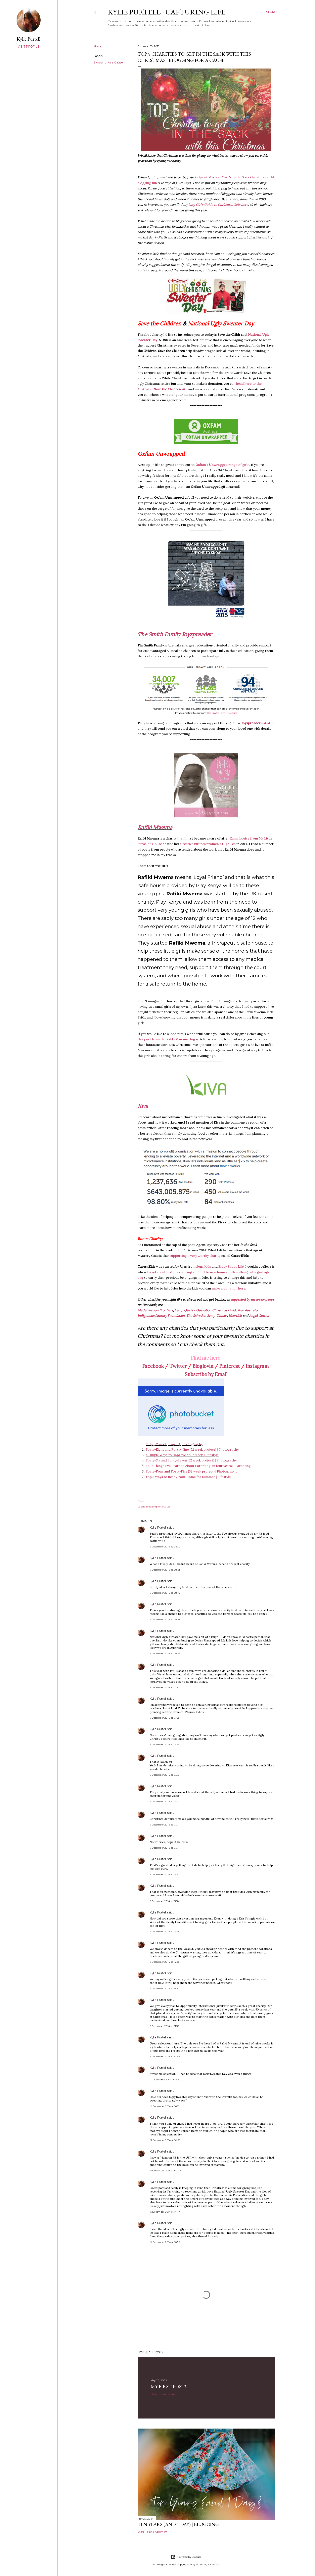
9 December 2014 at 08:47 (165, 1592)
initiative (258, 723)
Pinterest (229, 1366)
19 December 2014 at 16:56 (165, 2242)
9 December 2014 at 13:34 (164, 1901)
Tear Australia (247, 1310)
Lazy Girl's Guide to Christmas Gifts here (218, 204)
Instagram (257, 1366)
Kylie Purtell (158, 1527)
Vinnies (221, 1316)
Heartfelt (235, 1316)
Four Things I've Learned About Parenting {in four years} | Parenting (198, 1466)
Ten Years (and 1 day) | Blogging (178, 2524)
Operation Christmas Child (216, 1310)
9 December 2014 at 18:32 (164, 1988)
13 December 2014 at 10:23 (165, 2140)
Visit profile (28, 46)
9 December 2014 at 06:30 (165, 1546)
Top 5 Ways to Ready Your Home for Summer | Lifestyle (188, 1477)
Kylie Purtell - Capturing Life (166, 12)
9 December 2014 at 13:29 (164, 1744)
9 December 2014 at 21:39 (164, 2026)
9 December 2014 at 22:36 (165, 2056)
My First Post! (168, 2386)
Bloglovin (202, 1366)
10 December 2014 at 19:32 (165, 2079)
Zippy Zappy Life (231, 1266)
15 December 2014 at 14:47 (165, 2211)
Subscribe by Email (206, 1374)
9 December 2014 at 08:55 (165, 1619)
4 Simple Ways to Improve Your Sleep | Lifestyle (182, 1455)
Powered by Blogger (186, 2557)
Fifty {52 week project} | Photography (174, 1444)
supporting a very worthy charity (195, 1256)
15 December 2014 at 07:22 (165, 2170)
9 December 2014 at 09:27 (165, 1653)
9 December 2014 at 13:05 (164, 1717)
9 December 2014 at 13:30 (165, 1774)
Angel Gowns (259, 1316)
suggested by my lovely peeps (252, 1299)
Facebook (153, 1366)
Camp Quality (184, 1310)
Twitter (178, 1366)
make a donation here (228, 1288)
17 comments (168, 2393)
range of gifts (222, 465)
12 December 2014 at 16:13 (164, 2106)
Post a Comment (157, 2531)
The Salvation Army (200, 1316)
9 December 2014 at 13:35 (164, 1931)
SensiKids (203, 1266)
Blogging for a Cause (108, 62)
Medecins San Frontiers (155, 1310)
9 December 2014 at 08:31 (165, 1569)
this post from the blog (166, 1039)
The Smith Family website (222, 712)
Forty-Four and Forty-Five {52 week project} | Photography (191, 1471)
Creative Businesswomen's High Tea (208, 844)
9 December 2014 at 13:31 (164, 1824)
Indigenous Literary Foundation (161, 1316)
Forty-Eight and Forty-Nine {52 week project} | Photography (192, 1449)
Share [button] (97, 46)
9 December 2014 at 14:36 (164, 1961)
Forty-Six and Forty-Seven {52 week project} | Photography (191, 1460)
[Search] (272, 12)
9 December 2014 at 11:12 (164, 1687)
